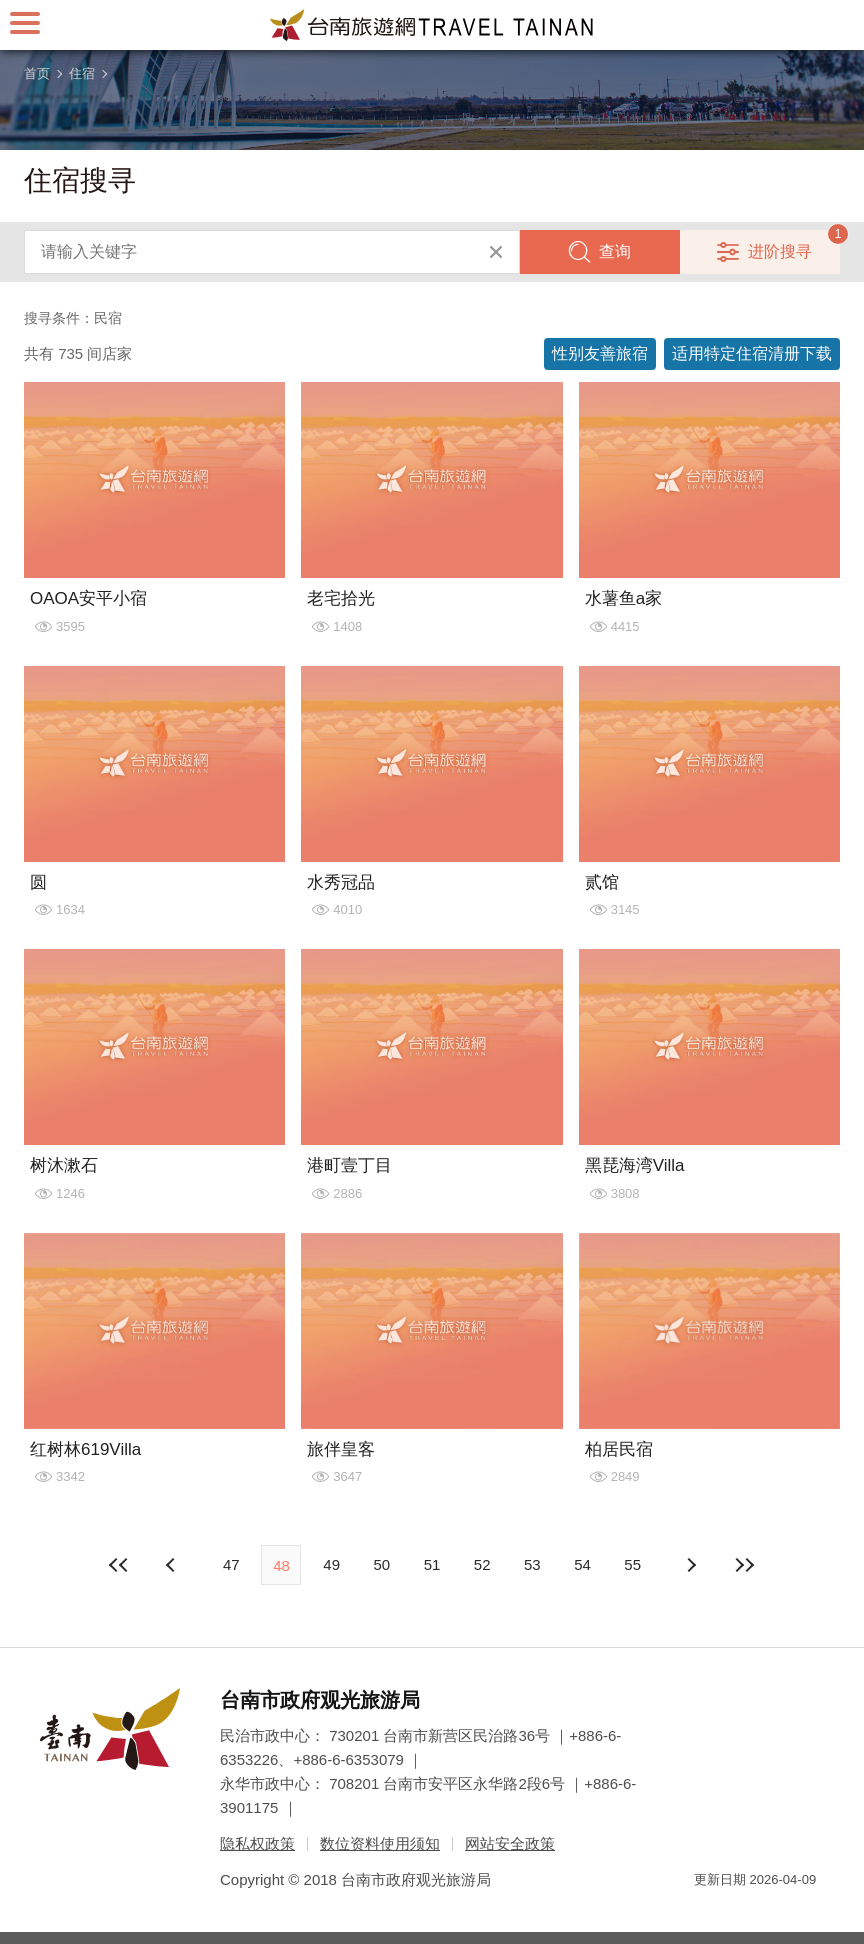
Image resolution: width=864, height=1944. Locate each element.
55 (632, 1564)
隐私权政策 (257, 1843)
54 (582, 1564)
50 (381, 1564)
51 (432, 1564)
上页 (691, 1565)
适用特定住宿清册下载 (752, 353)
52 (482, 1564)
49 (331, 1564)
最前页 (119, 1565)
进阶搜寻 (780, 251)
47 (231, 1564)
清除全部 (496, 252)
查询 (615, 251)
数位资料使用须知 (380, 1843)
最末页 (745, 1565)
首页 (37, 73)
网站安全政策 (510, 1843)
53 (532, 1564)
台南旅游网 (432, 25)
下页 (173, 1565)
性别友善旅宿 (600, 353)
